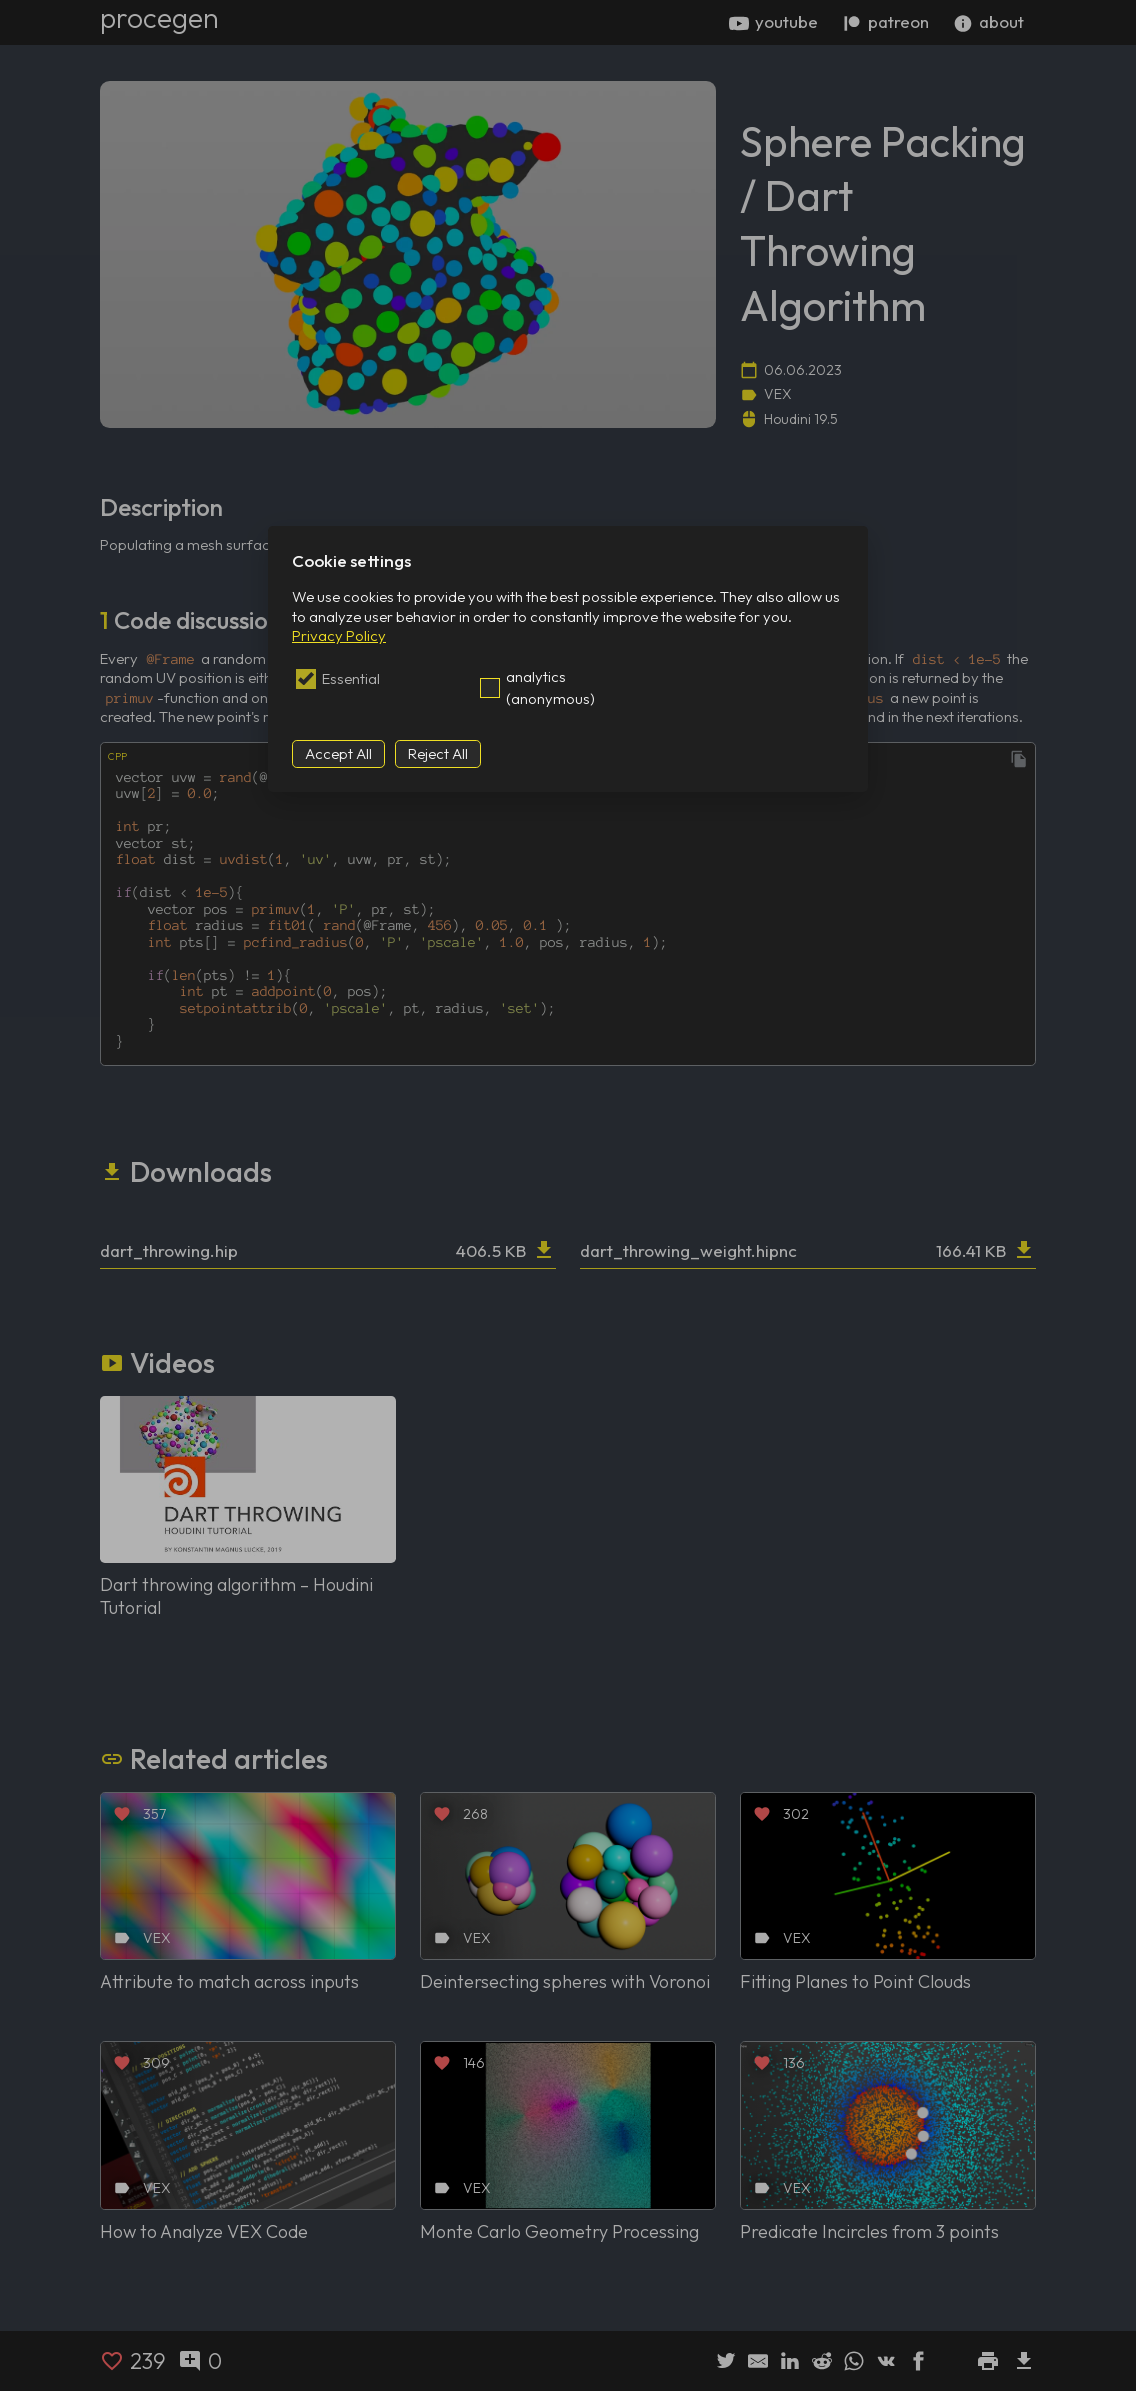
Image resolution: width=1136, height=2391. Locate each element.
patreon (885, 22)
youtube (773, 22)
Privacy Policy (339, 635)
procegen (159, 17)
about (988, 22)
